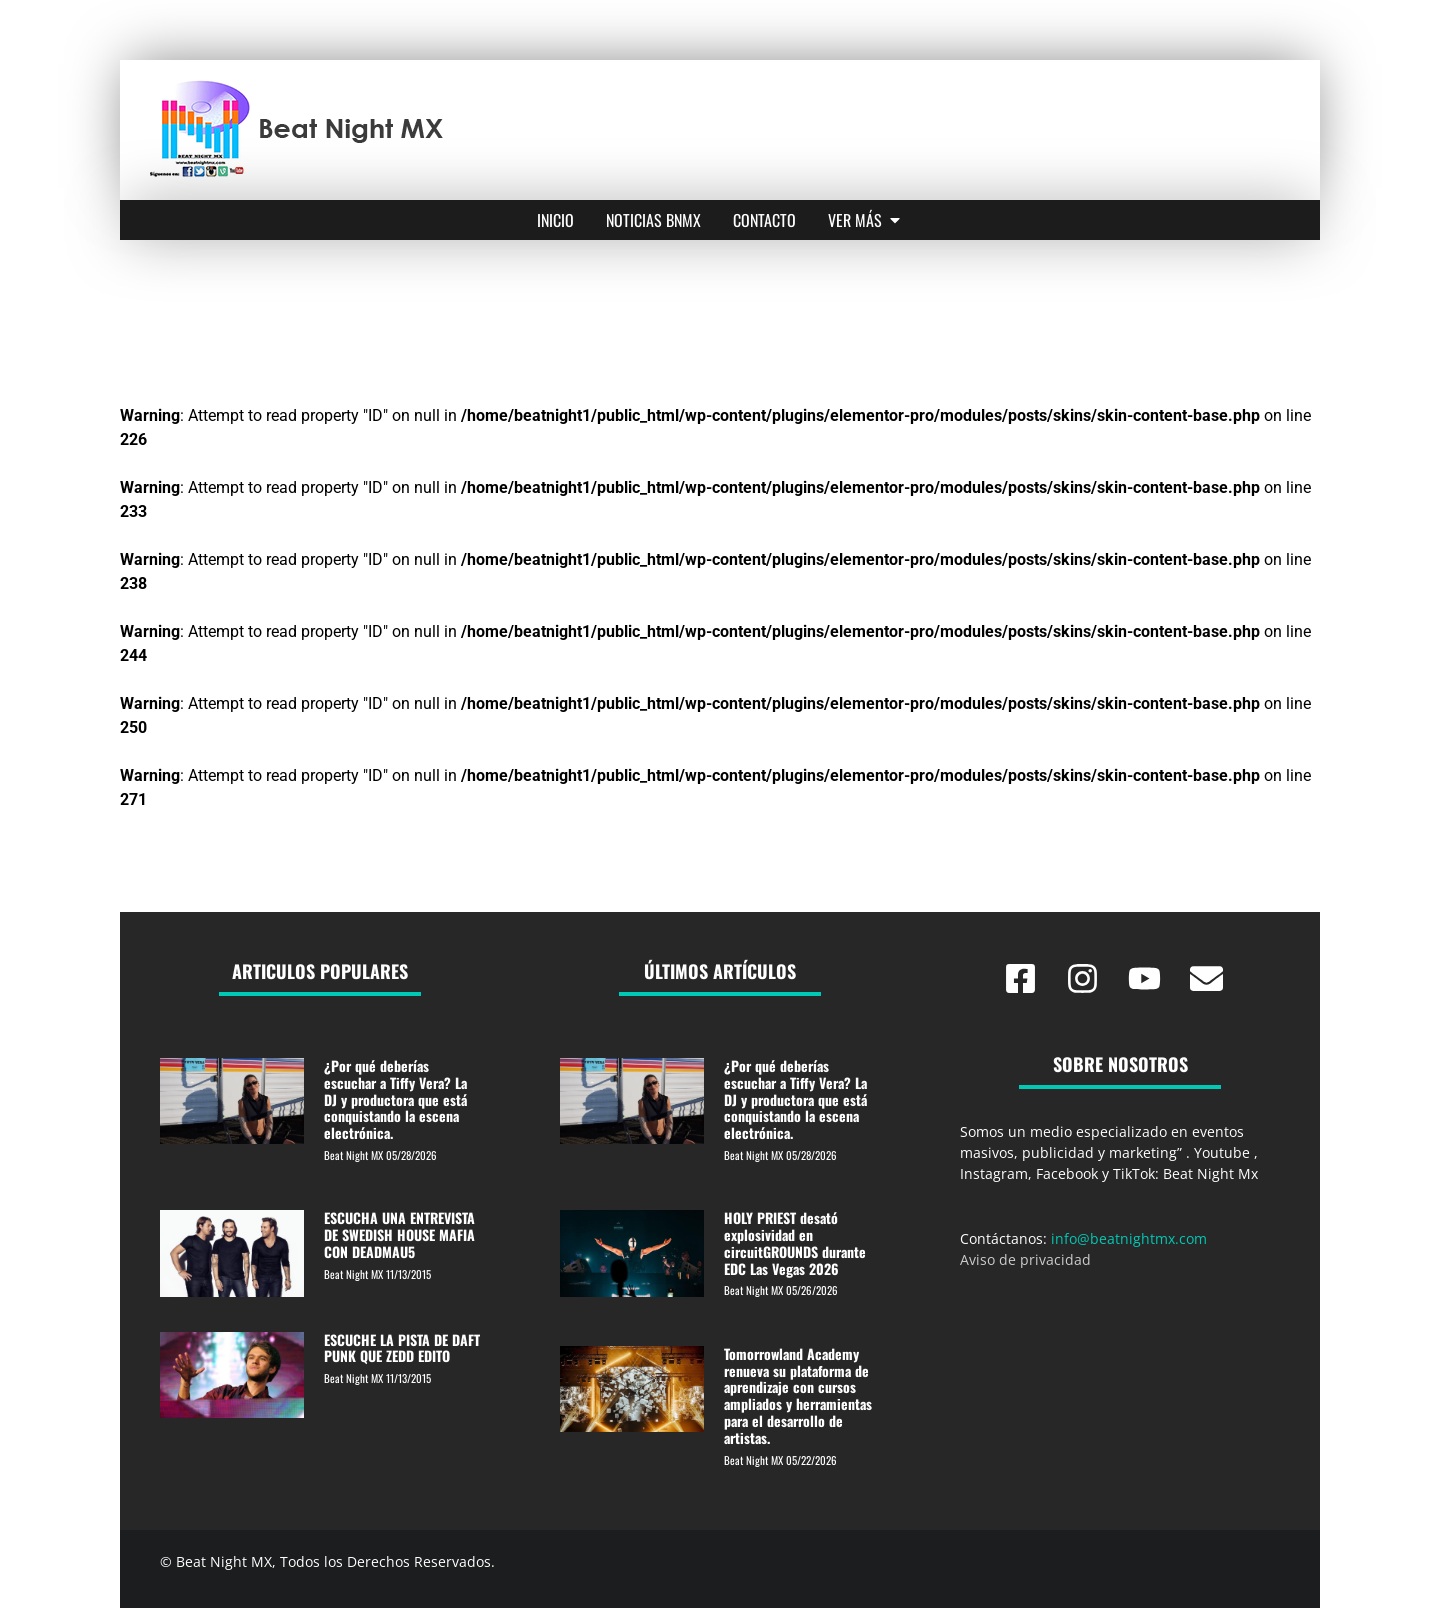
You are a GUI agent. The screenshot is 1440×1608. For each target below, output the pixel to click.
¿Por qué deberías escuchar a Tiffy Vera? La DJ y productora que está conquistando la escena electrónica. (395, 1099)
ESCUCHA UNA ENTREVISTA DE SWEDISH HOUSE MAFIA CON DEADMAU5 (399, 1234)
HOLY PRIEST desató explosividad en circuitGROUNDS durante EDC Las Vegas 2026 (795, 1242)
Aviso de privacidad (1025, 1259)
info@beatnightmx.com (1129, 1238)
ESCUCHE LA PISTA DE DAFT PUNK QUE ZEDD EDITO (402, 1348)
